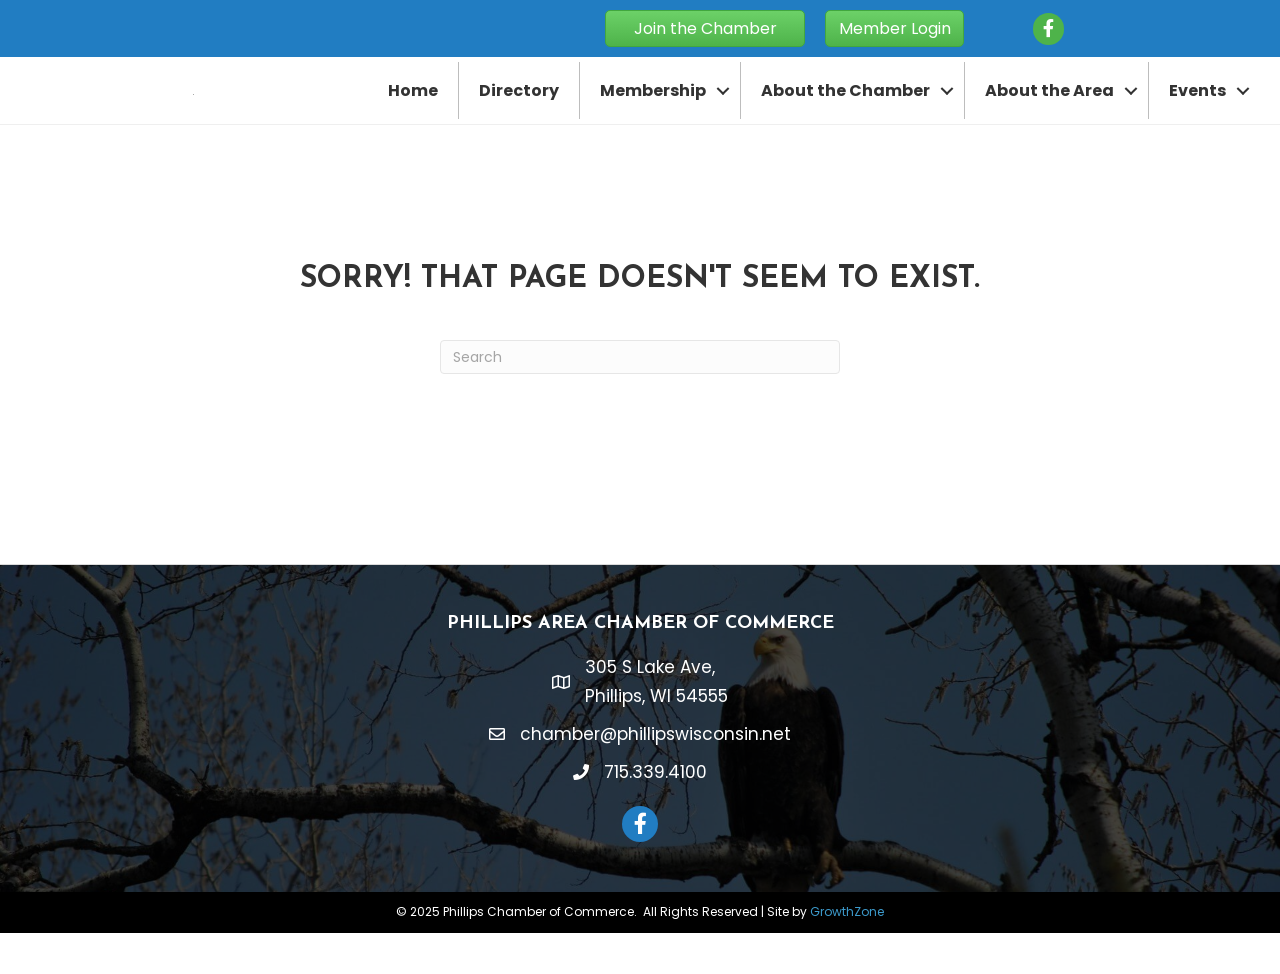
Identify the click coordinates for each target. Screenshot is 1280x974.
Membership (653, 111)
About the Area (1049, 111)
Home (413, 111)
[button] (705, 28)
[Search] (640, 399)
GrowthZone (847, 953)
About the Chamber (845, 111)
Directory (519, 111)
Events (1197, 111)
